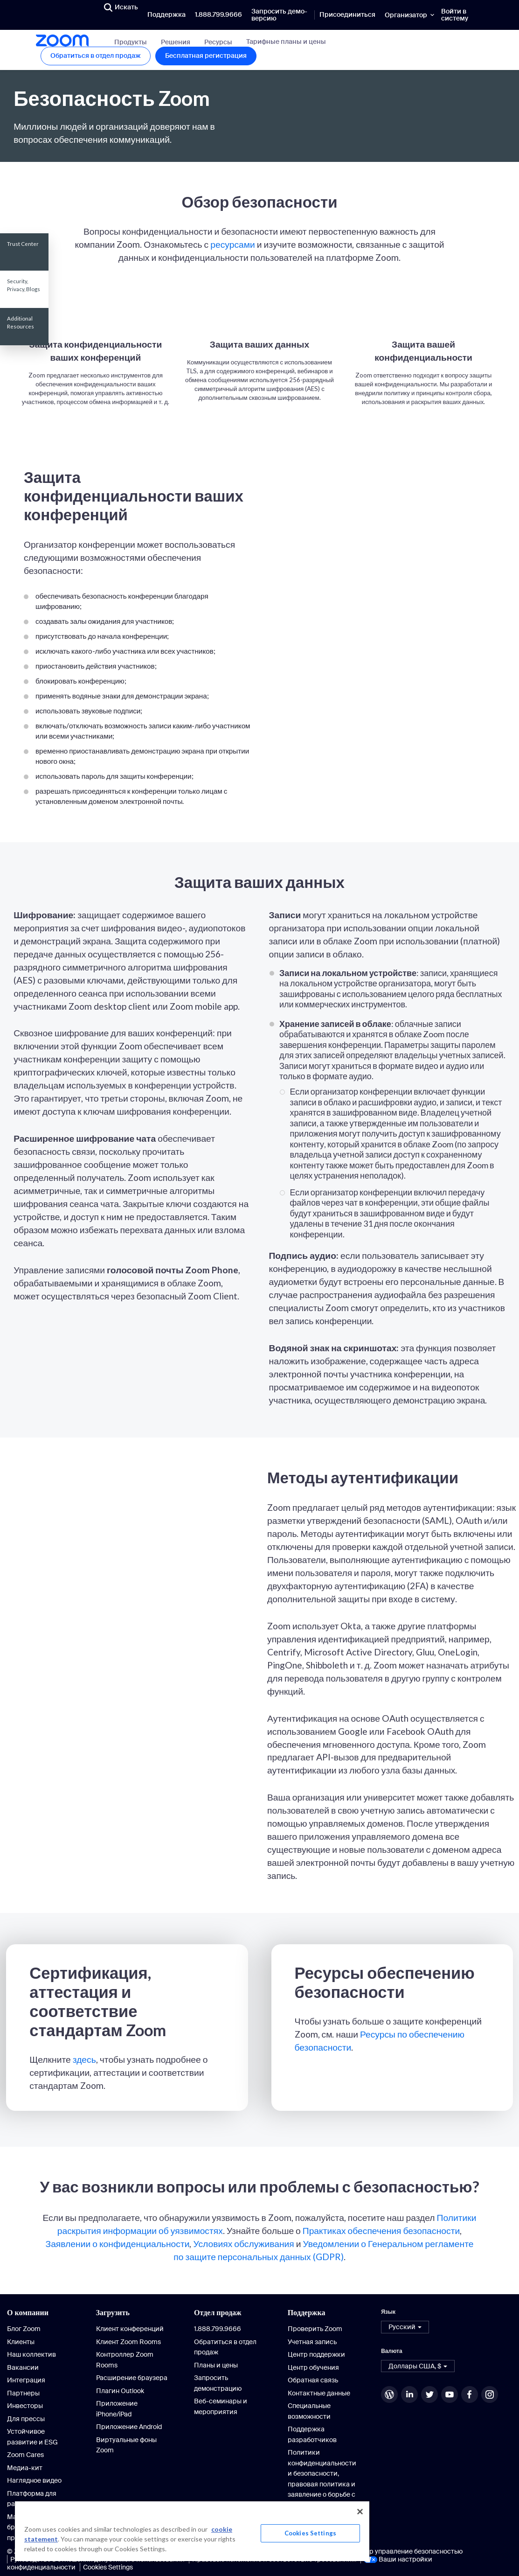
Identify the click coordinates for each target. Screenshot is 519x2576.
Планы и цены (216, 2365)
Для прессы (26, 2419)
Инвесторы (25, 2405)
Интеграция (26, 2380)
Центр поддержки (316, 2354)
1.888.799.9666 (218, 14)
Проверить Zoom (315, 2329)
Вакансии (23, 2367)
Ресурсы (218, 42)
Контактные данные (319, 2393)
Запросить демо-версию (279, 14)
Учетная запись (312, 2342)
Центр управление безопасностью (408, 2551)
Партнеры (23, 2393)
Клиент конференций (130, 2329)
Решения (175, 42)
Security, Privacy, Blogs (23, 285)
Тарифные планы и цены (286, 42)
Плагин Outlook (120, 2391)
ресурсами (232, 244)
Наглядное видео (34, 2480)
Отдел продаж (218, 2312)
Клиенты (21, 2342)
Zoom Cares (25, 2454)
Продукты (130, 42)
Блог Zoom (24, 2329)
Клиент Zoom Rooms (128, 2342)
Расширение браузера (131, 2378)
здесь (84, 2059)
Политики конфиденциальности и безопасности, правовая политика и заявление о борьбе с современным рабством (322, 2484)
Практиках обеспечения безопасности (381, 2230)
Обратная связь (313, 2380)
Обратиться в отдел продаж (95, 55)
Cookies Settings (108, 2567)
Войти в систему (454, 14)
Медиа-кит (24, 2468)
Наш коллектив (31, 2354)
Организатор (406, 15)
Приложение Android (129, 2426)
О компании (27, 2312)
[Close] (360, 2511)
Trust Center (23, 244)
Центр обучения (313, 2367)
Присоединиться (347, 14)
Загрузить (113, 2312)
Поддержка (166, 14)
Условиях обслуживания (243, 2243)
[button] (405, 2327)
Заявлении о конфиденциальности (118, 2243)
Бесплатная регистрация (206, 55)
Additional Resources (20, 322)
